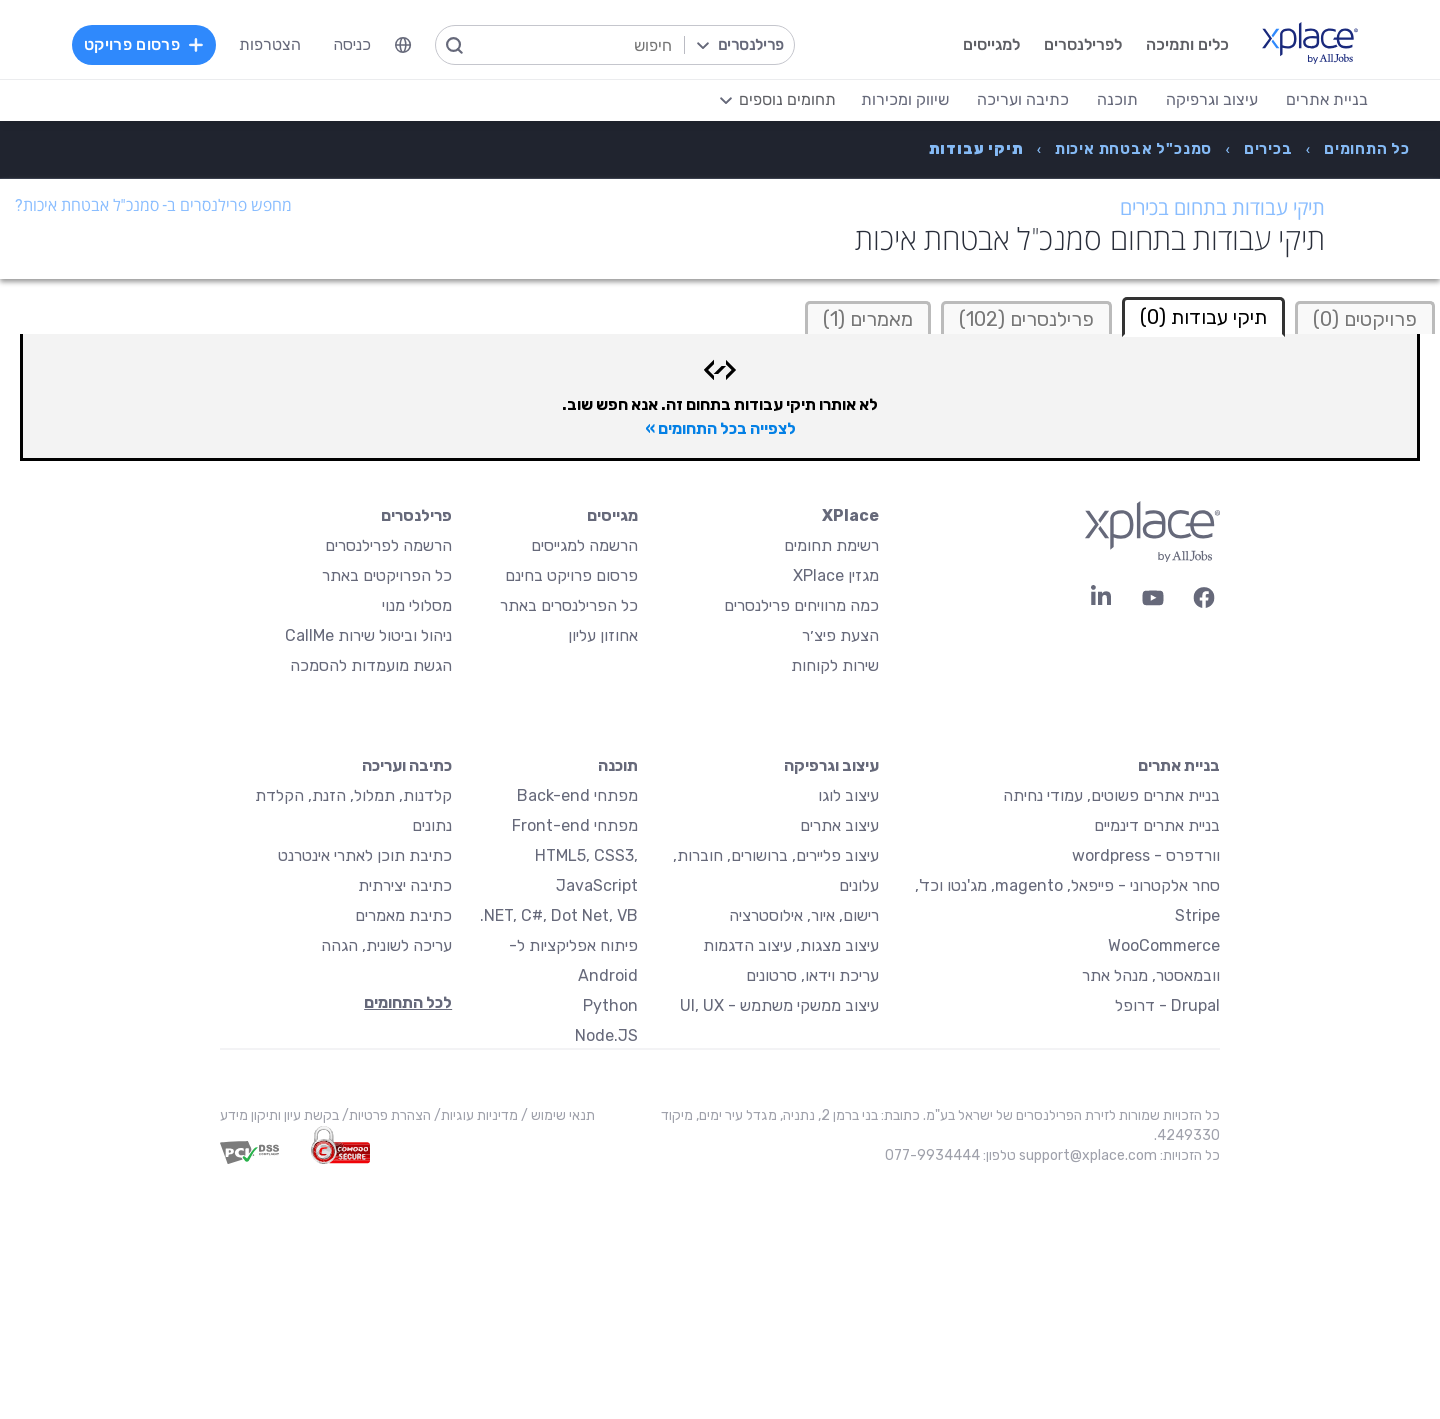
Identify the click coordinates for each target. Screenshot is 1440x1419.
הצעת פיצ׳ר (840, 635)
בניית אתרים (1179, 765)
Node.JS (606, 1035)
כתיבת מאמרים (403, 915)
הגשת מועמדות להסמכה (371, 665)
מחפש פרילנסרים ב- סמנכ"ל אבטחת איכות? (153, 205)
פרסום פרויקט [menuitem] (144, 44)
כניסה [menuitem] (352, 44)
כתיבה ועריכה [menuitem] (1023, 99)
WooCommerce (1164, 945)
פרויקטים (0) (1365, 319)
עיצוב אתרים (839, 825)
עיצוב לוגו (848, 795)
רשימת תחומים (831, 545)
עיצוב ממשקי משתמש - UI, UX (779, 1005)
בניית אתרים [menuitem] (1327, 99)
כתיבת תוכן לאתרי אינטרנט (365, 855)
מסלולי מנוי (417, 605)
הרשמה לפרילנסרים (388, 545)
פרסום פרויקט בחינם (571, 575)
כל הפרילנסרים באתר (569, 605)
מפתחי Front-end (575, 825)
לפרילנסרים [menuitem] (1083, 44)
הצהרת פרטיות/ (385, 1115)
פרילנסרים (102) (1026, 319)
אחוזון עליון (603, 635)
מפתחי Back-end (577, 795)
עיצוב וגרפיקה (831, 765)
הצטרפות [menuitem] (270, 44)
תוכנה (618, 765)
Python (610, 1005)
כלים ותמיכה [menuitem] (1187, 44)
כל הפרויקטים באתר (387, 575)
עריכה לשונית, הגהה (386, 945)
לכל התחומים (408, 1002)
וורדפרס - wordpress (1146, 855)
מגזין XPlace (836, 575)
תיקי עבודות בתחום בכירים (1222, 208)
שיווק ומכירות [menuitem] (905, 99)
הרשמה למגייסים (584, 545)
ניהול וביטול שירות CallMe (368, 635)
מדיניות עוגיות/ (474, 1115)
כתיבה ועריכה (407, 765)
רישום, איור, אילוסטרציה (804, 915)
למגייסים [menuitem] (991, 44)
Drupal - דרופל (1167, 1005)
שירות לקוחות (835, 665)
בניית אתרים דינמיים (1157, 825)
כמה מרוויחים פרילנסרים (801, 605)
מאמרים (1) (868, 319)
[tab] (1365, 317)
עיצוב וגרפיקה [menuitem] (1212, 99)
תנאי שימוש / (556, 1115)
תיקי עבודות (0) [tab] (1203, 317)
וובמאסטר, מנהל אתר (1151, 975)
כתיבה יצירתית (405, 885)
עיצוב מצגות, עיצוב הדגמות (791, 945)
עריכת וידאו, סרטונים (812, 975)
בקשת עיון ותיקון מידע (279, 1115)
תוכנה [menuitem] (1117, 99)
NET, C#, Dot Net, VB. (559, 915)
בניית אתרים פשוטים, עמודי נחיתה (1111, 795)
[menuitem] (403, 45)
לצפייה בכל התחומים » (720, 428)
